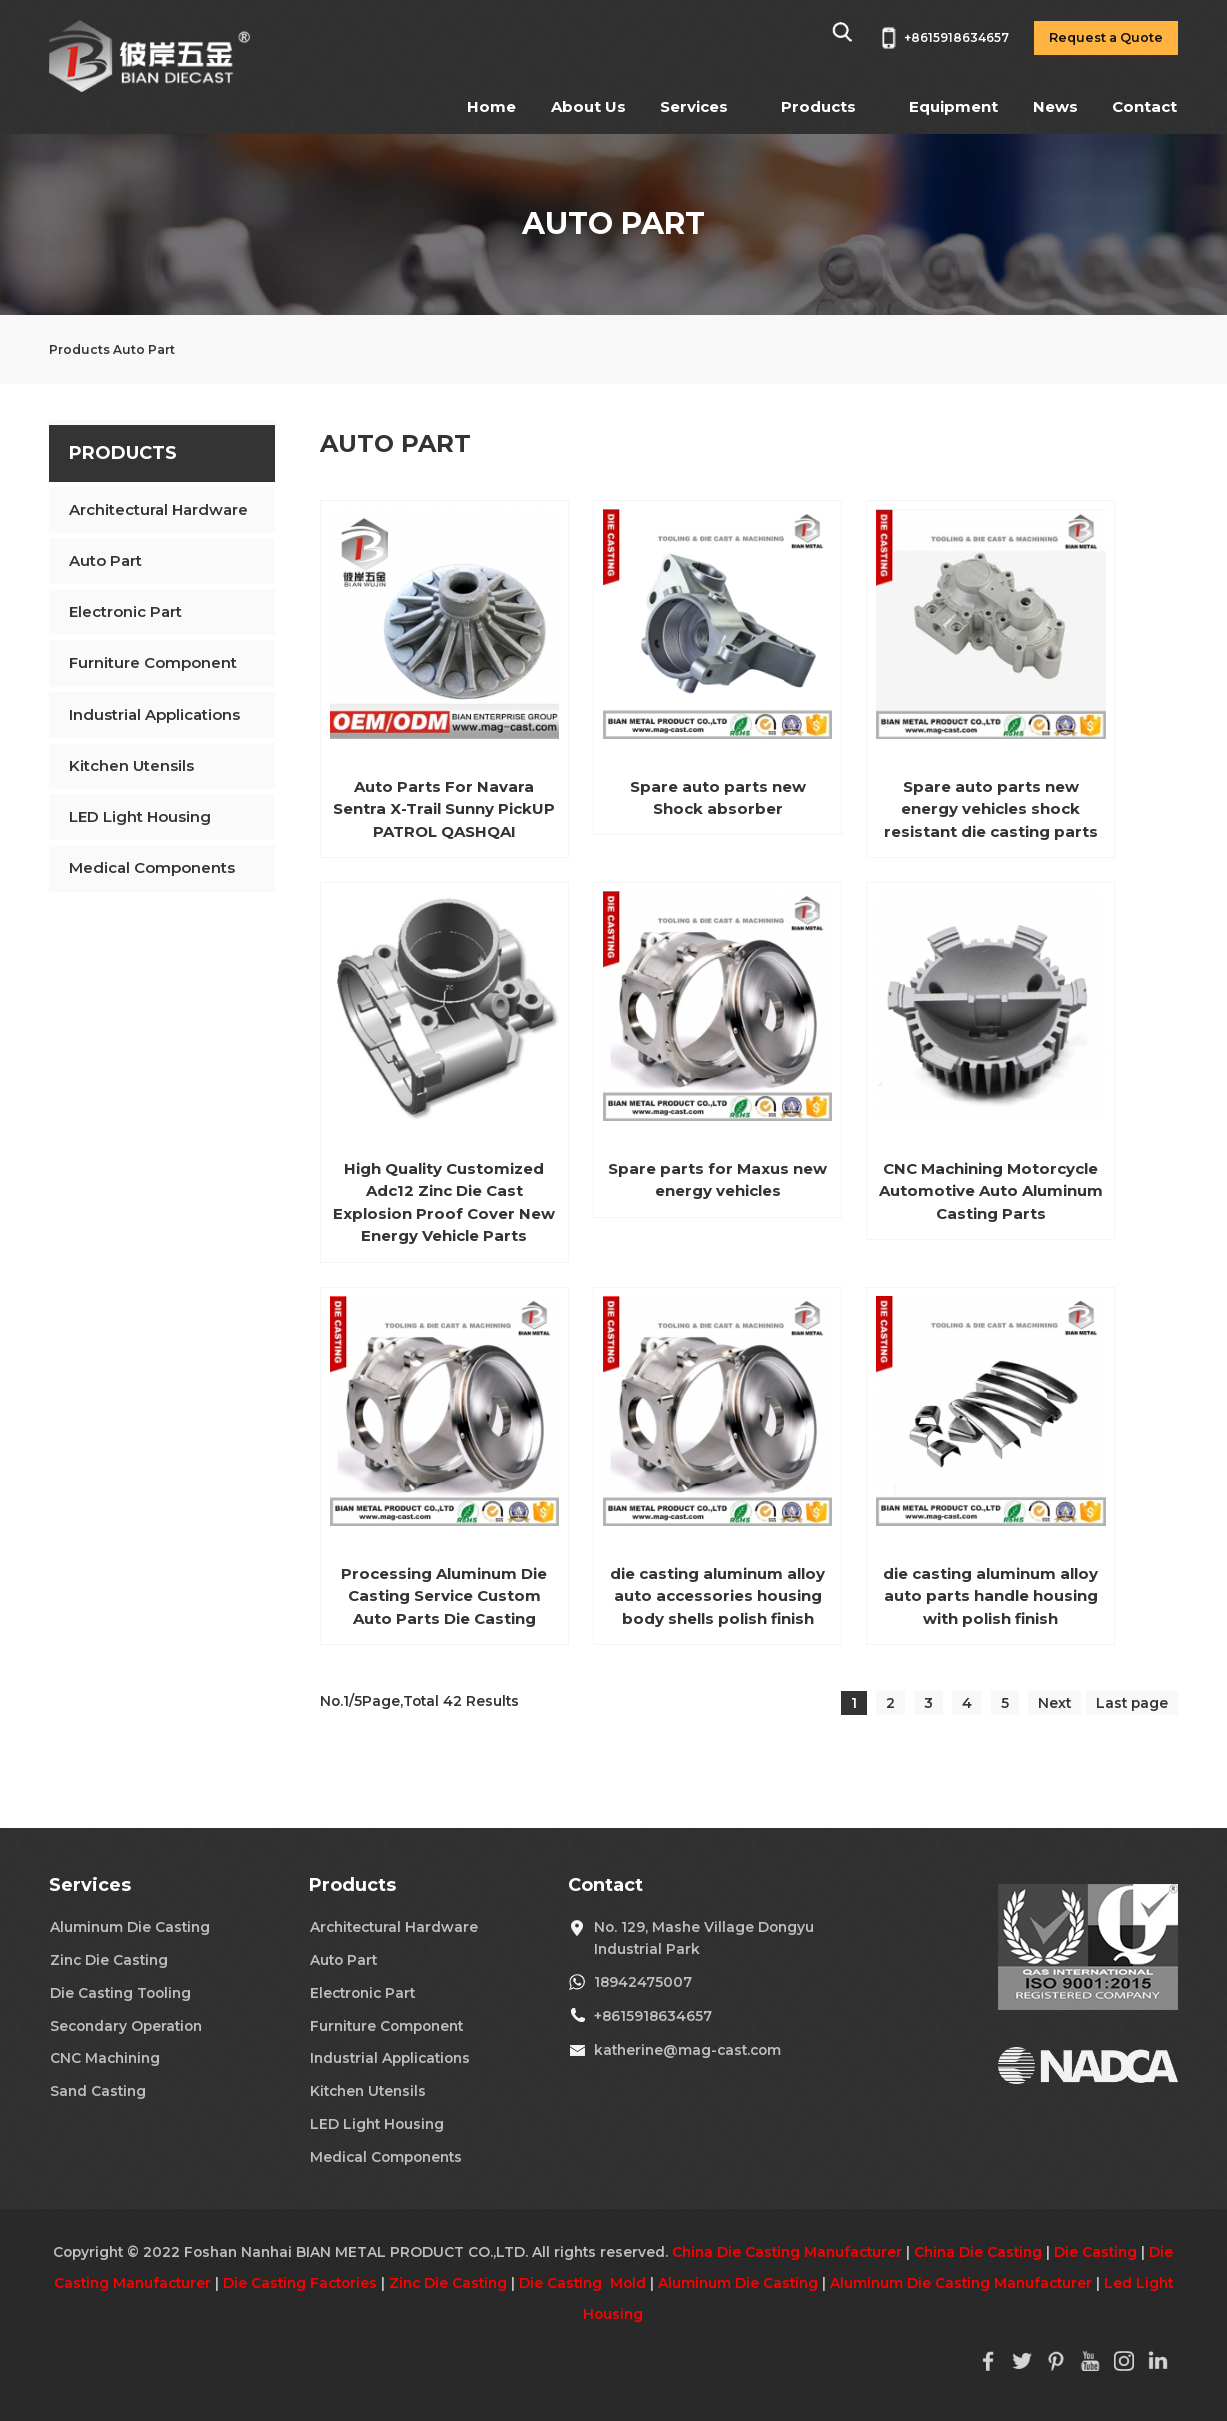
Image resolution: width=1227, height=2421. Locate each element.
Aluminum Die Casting (130, 1927)
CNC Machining (105, 2058)
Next (1054, 1703)
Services (694, 106)
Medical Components (152, 867)
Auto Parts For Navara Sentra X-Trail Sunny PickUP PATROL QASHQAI (444, 809)
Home (491, 106)
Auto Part (105, 560)
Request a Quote (1106, 37)
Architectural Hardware (158, 509)
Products (818, 106)
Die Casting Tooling (120, 1993)
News (1055, 106)
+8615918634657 (653, 2016)
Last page (1132, 1703)
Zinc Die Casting (109, 1960)
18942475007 (643, 1982)
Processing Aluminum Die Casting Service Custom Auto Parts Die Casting (444, 1596)
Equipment (953, 106)
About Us (588, 106)
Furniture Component (153, 662)
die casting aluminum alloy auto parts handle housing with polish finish (990, 1596)
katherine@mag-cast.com (687, 2050)
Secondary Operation (126, 2026)
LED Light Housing (140, 816)
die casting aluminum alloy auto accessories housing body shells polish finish (717, 1596)
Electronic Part (125, 611)
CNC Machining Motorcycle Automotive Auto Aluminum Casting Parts (991, 1191)
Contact (1144, 106)
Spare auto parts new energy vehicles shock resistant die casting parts (991, 809)
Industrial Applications (154, 714)
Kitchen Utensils (131, 765)
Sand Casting (98, 2091)
